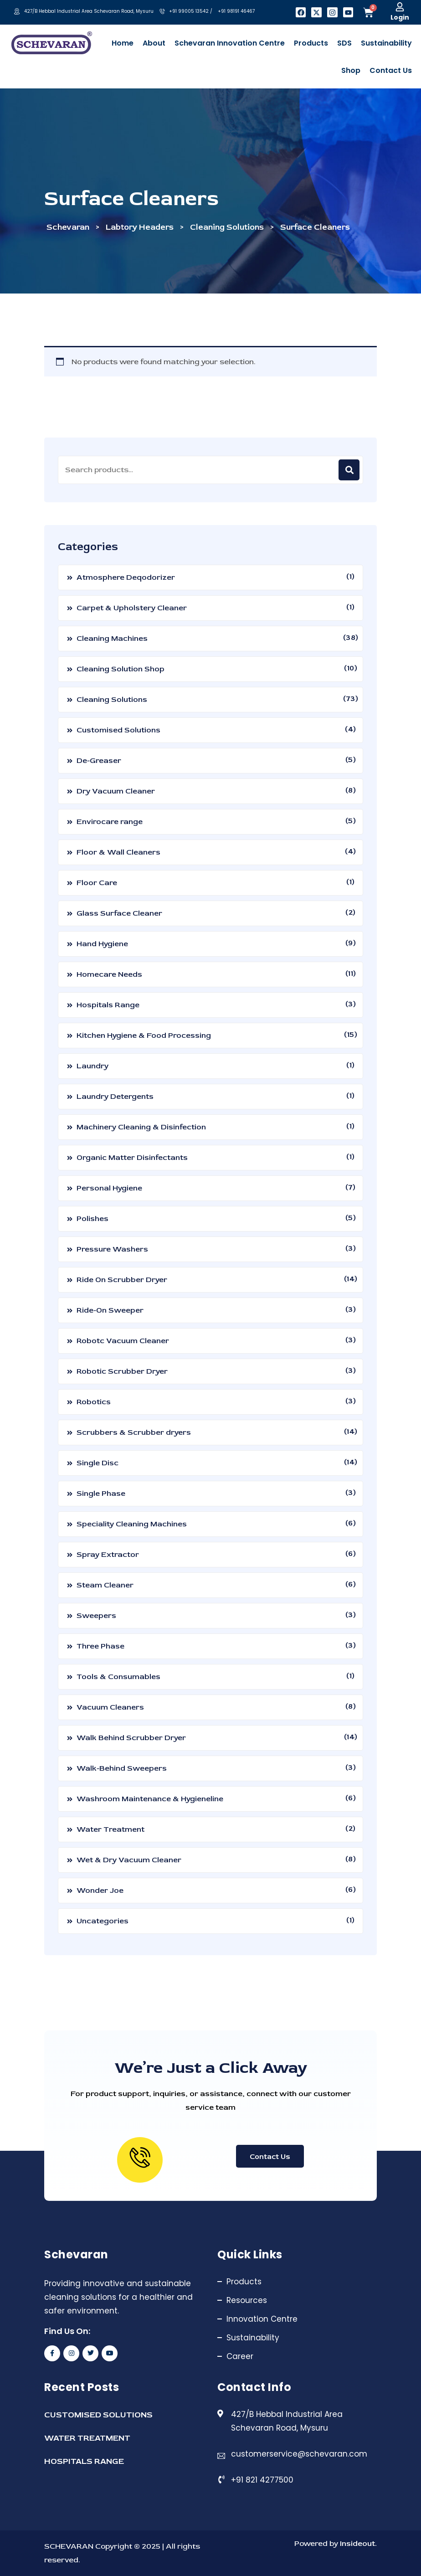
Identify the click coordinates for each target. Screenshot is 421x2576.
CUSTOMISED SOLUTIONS (98, 2415)
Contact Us (270, 2156)
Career (239, 2356)
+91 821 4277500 (262, 2479)
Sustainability (252, 2337)
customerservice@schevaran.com (299, 2453)
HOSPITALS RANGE (84, 2461)
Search (349, 469)
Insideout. (357, 2543)
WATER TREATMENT (87, 2438)
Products (244, 2281)
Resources (246, 2300)
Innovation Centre (262, 2318)
